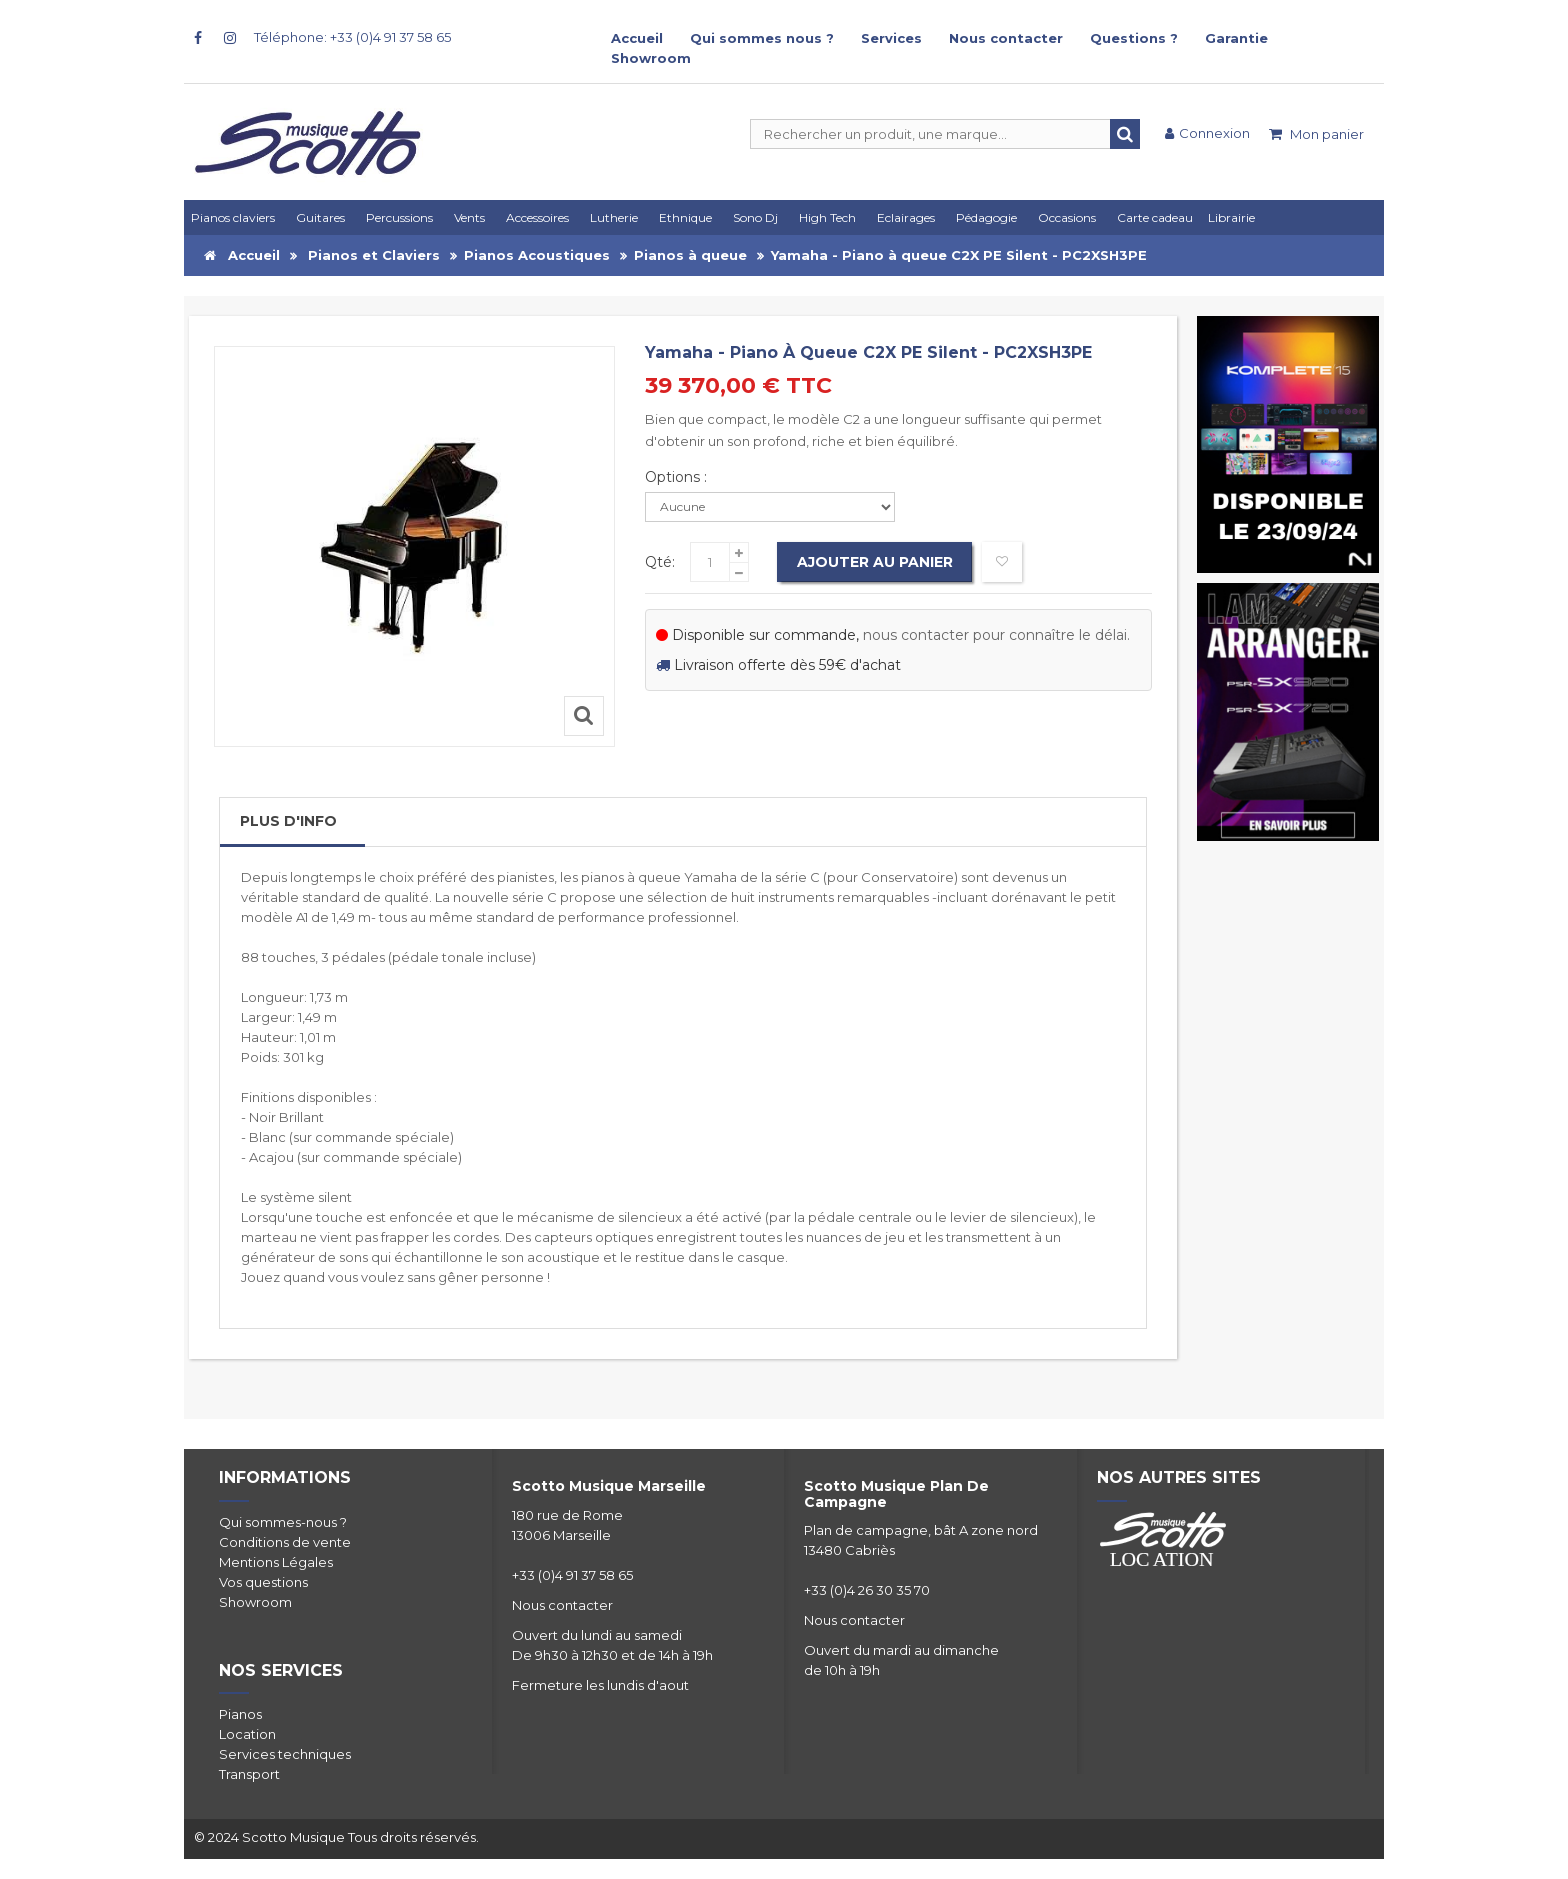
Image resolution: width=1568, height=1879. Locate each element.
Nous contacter (1006, 38)
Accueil (637, 38)
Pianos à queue (690, 255)
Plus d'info (288, 821)
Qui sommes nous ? (762, 38)
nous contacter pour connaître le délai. (996, 635)
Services (891, 38)
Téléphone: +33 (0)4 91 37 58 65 (352, 37)
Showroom (651, 58)
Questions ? (1134, 38)
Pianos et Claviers (374, 255)
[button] (909, 217)
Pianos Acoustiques (537, 255)
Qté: (660, 562)
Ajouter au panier (875, 562)
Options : (678, 477)
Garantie (1236, 38)
